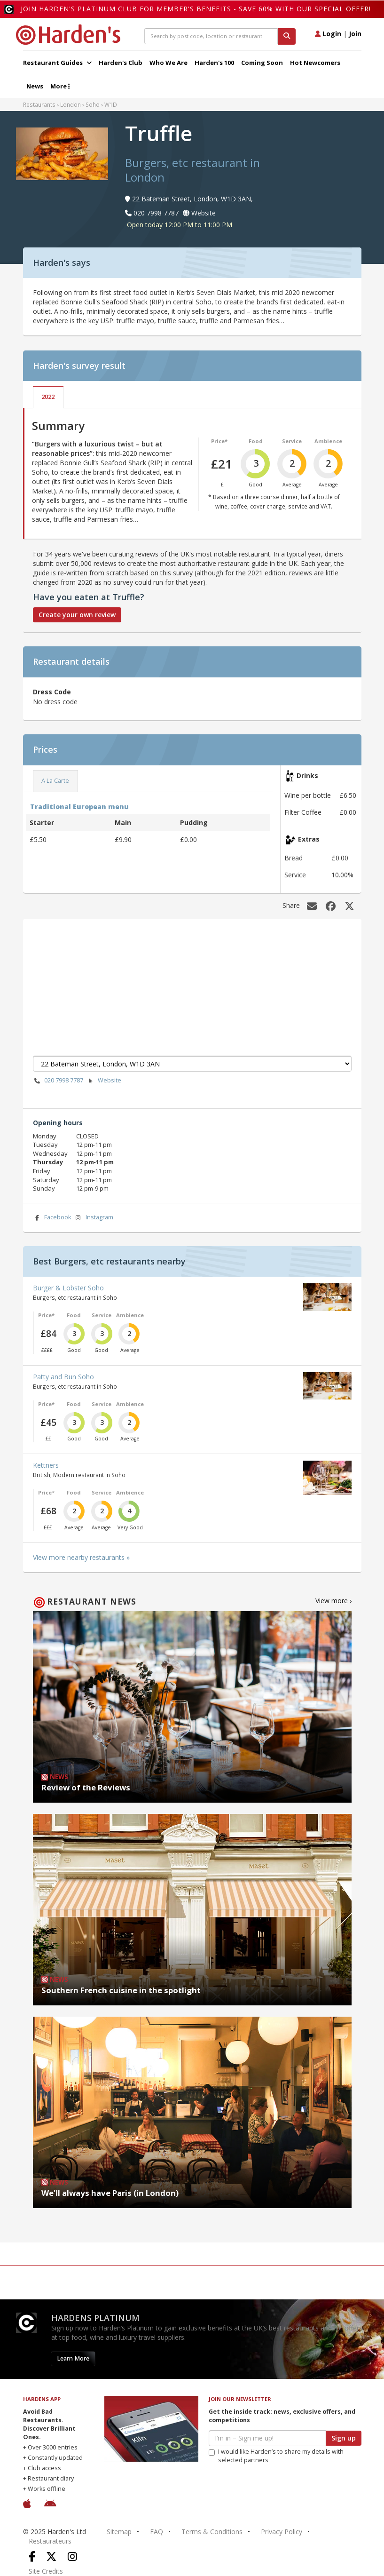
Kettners (46, 1465)
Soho (93, 104)
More (60, 86)
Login (328, 33)
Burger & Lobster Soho (68, 1287)
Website (103, 1080)
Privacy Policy (281, 2531)
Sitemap (119, 2531)
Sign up (343, 2437)
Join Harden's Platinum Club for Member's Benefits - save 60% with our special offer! (196, 8)
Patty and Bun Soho (63, 1376)
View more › (333, 1600)
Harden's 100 (214, 62)
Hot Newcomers (315, 62)
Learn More (73, 2358)
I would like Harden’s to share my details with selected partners (276, 2456)
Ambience (328, 441)
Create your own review (77, 614)
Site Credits (46, 2571)
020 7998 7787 (58, 1080)
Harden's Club (120, 62)
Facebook (52, 1217)
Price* (219, 441)
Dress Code (52, 691)
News (34, 86)
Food (256, 441)
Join (355, 33)
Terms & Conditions (212, 2531)
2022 (48, 397)
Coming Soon (262, 62)
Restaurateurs (50, 2540)
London (70, 104)
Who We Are (168, 62)
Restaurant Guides (57, 62)
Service (292, 441)
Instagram (93, 1217)
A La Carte (55, 781)
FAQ (156, 2531)
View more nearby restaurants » (81, 1557)
